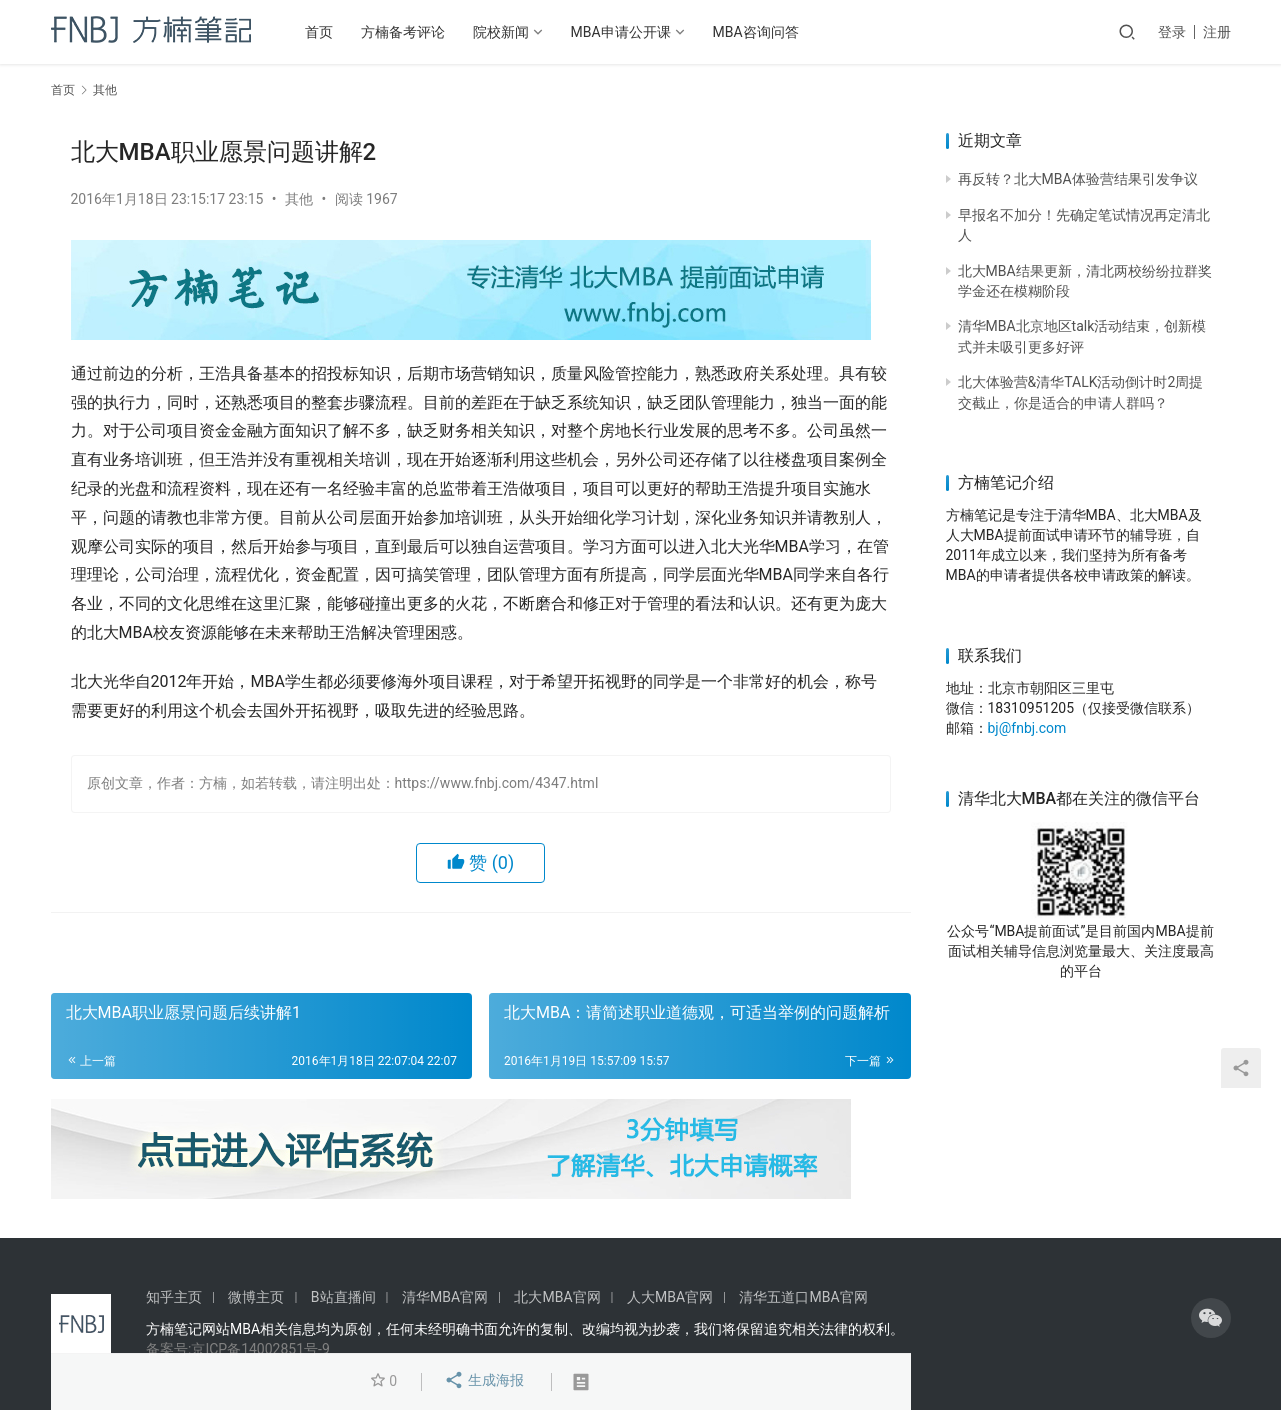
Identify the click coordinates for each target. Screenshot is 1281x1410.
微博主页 (256, 1297)
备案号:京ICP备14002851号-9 (238, 1349)
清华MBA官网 (445, 1297)
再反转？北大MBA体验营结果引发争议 (1078, 179)
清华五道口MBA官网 (803, 1297)
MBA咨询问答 (756, 32)
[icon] (1211, 1318)
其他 (299, 199)
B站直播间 (343, 1297)
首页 (319, 32)
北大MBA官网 (557, 1297)
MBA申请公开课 (621, 32)
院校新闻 (501, 32)
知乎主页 (174, 1297)
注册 (1217, 32)
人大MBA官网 (670, 1297)
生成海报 (483, 1382)
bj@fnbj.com (1027, 728)
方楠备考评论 (403, 32)
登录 (1172, 32)
